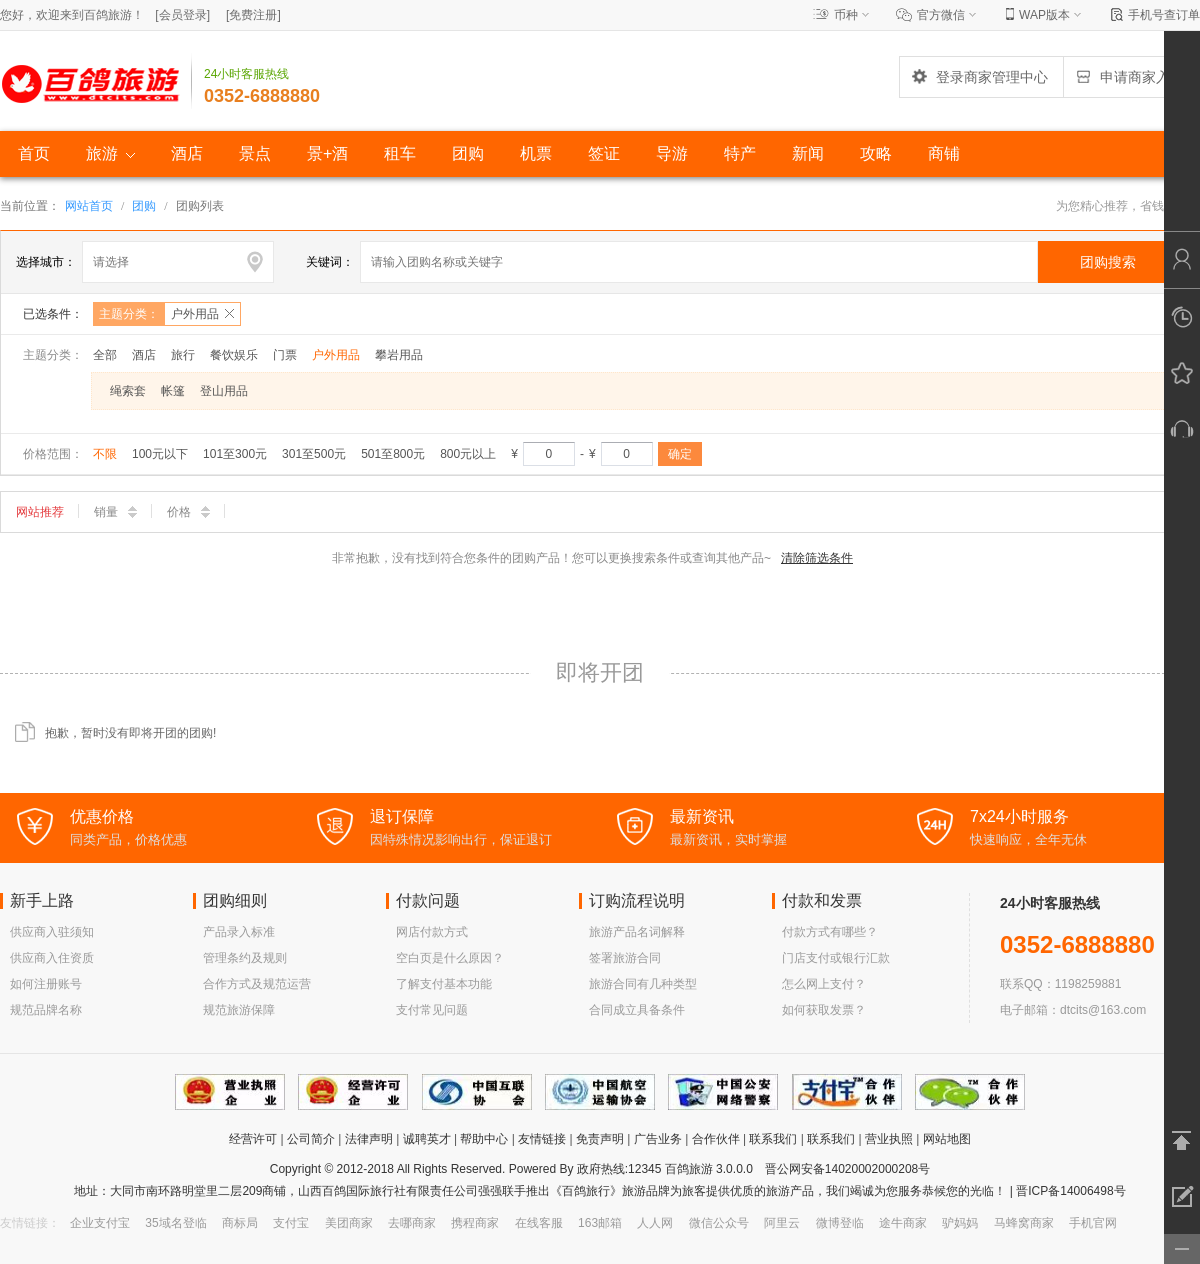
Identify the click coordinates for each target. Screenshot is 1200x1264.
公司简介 (311, 1139)
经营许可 (253, 1139)
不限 (105, 454)
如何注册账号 (46, 984)
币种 (846, 15)
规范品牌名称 (46, 1010)
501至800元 (393, 454)
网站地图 (947, 1139)
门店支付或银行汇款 (836, 958)
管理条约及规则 (245, 958)
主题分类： (169, 314)
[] (182, 15)
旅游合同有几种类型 (643, 984)
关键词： (330, 262)
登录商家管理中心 (979, 77)
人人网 (655, 1223)
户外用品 (336, 355)
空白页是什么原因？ (450, 958)
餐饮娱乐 (234, 355)
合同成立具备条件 (637, 1010)
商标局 (240, 1223)
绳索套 (128, 391)
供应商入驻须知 (52, 932)
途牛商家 (903, 1223)
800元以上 (468, 454)
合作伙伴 (716, 1139)
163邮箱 (600, 1223)
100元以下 (160, 454)
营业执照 (889, 1139)
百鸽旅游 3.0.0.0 (709, 1169)
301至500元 (314, 454)
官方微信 (941, 15)
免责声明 (600, 1139)
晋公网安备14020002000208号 (847, 1169)
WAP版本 (1044, 15)
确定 (680, 454)
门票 (285, 355)
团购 (144, 206)
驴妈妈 (960, 1223)
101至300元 (235, 454)
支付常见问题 (432, 1010)
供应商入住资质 (52, 958)
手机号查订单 (1164, 15)
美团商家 (349, 1223)
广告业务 (658, 1139)
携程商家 (475, 1223)
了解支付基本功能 (444, 984)
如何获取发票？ (824, 1010)
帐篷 (173, 391)
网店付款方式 (432, 932)
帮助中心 (484, 1139)
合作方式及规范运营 (257, 984)
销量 (115, 512)
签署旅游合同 (625, 958)
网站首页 (89, 206)
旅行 (183, 355)
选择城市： (46, 262)
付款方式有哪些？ (830, 932)
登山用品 (224, 391)
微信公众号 (719, 1223)
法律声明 (369, 1139)
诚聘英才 (427, 1139)
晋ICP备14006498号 (1069, 1191)
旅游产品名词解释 (637, 932)
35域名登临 (175, 1223)
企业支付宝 (100, 1223)
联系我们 (773, 1139)
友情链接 (542, 1139)
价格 (188, 512)
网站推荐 (40, 512)
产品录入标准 (239, 932)
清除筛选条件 (817, 558)
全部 (105, 355)
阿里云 (782, 1223)
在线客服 (539, 1223)
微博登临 (840, 1223)
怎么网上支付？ (824, 984)
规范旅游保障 (239, 1010)
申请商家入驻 (1129, 77)
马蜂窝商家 (1024, 1223)
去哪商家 (412, 1223)
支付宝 (291, 1223)
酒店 (144, 355)
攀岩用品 (399, 355)
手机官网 (1093, 1223)
